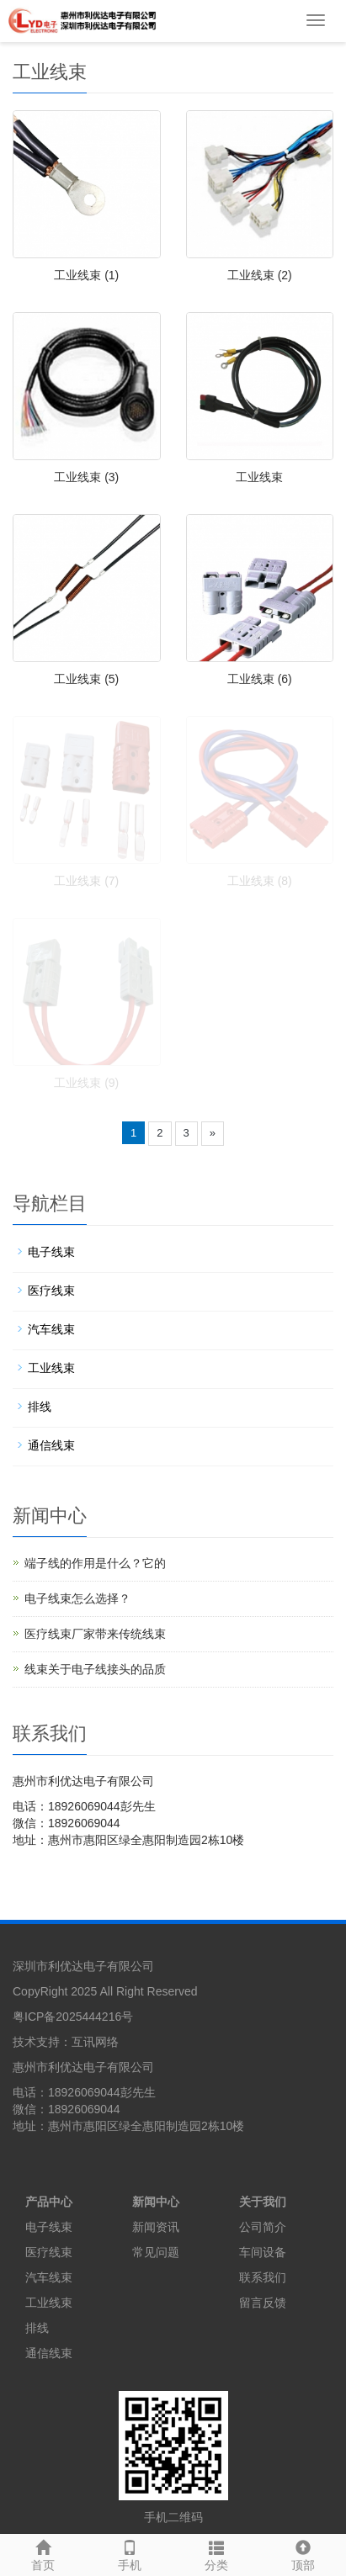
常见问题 (155, 2252)
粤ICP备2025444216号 (73, 2016)
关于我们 (262, 2201)
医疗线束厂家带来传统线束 (95, 1633)
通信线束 (51, 1445)
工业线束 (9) (86, 1082)
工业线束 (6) (259, 679)
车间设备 (262, 2252)
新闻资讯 (155, 2227)
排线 (39, 1406)
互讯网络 (95, 2042)
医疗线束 (51, 1290)
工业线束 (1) (86, 275)
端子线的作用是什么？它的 (95, 1563)
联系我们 (262, 2277)
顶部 (302, 2553)
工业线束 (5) (86, 679)
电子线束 (51, 1252)
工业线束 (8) (259, 881)
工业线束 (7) (86, 881)
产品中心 (48, 2201)
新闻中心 (155, 2201)
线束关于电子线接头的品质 (95, 1669)
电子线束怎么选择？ (77, 1598)
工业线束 (259, 477)
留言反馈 (262, 2302)
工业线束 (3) (86, 477)
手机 (130, 2553)
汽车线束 (51, 1329)
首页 (43, 2553)
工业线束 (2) (259, 275)
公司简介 (262, 2227)
